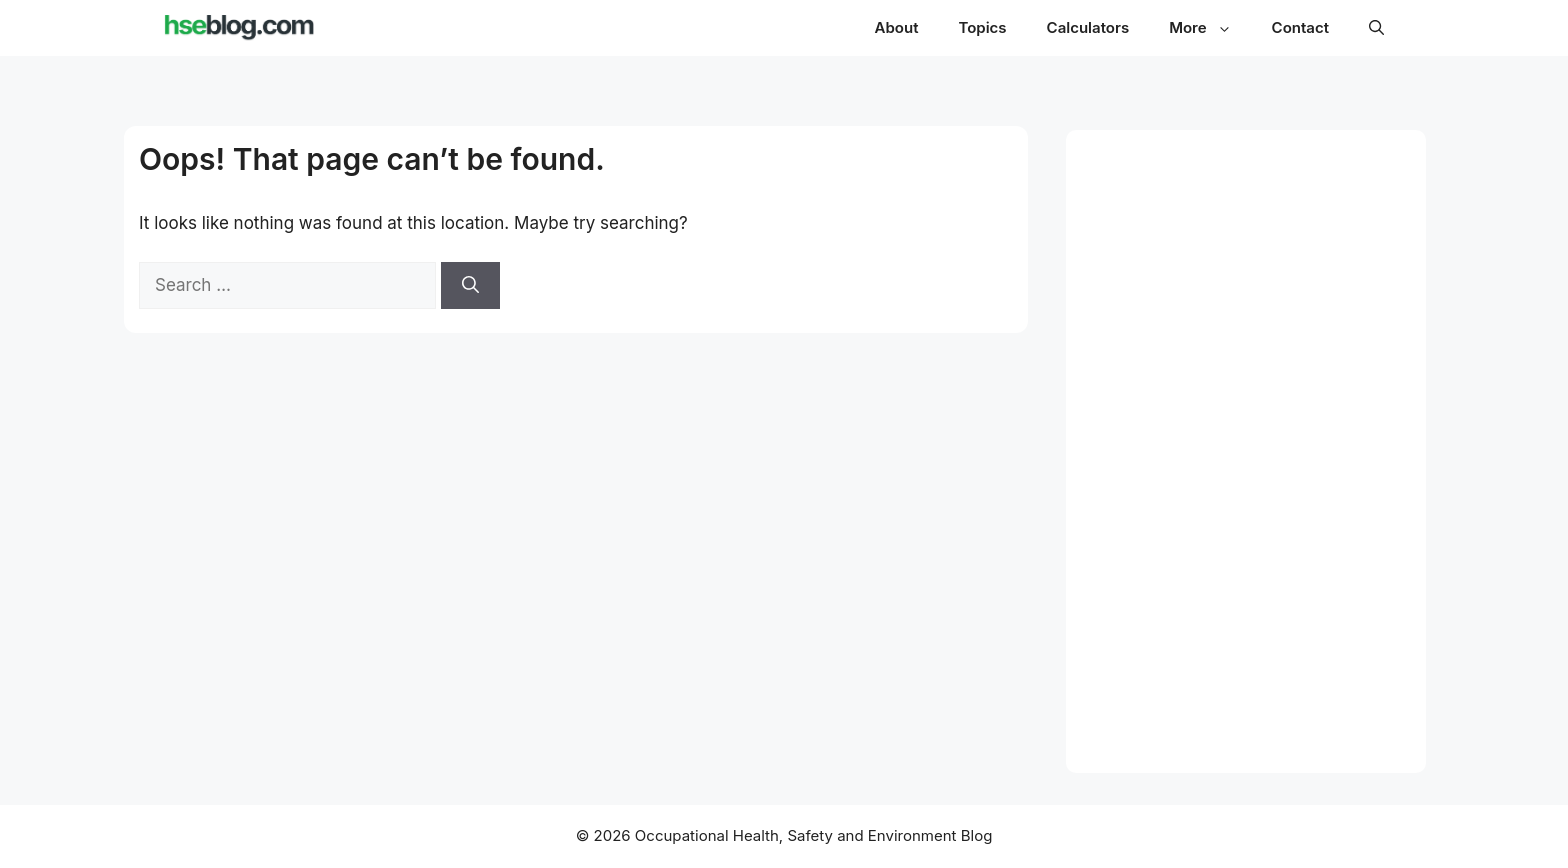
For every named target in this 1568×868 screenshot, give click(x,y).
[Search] (470, 286)
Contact (1300, 27)
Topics (982, 27)
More (1210, 27)
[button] (1376, 28)
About (897, 27)
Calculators (1088, 27)
